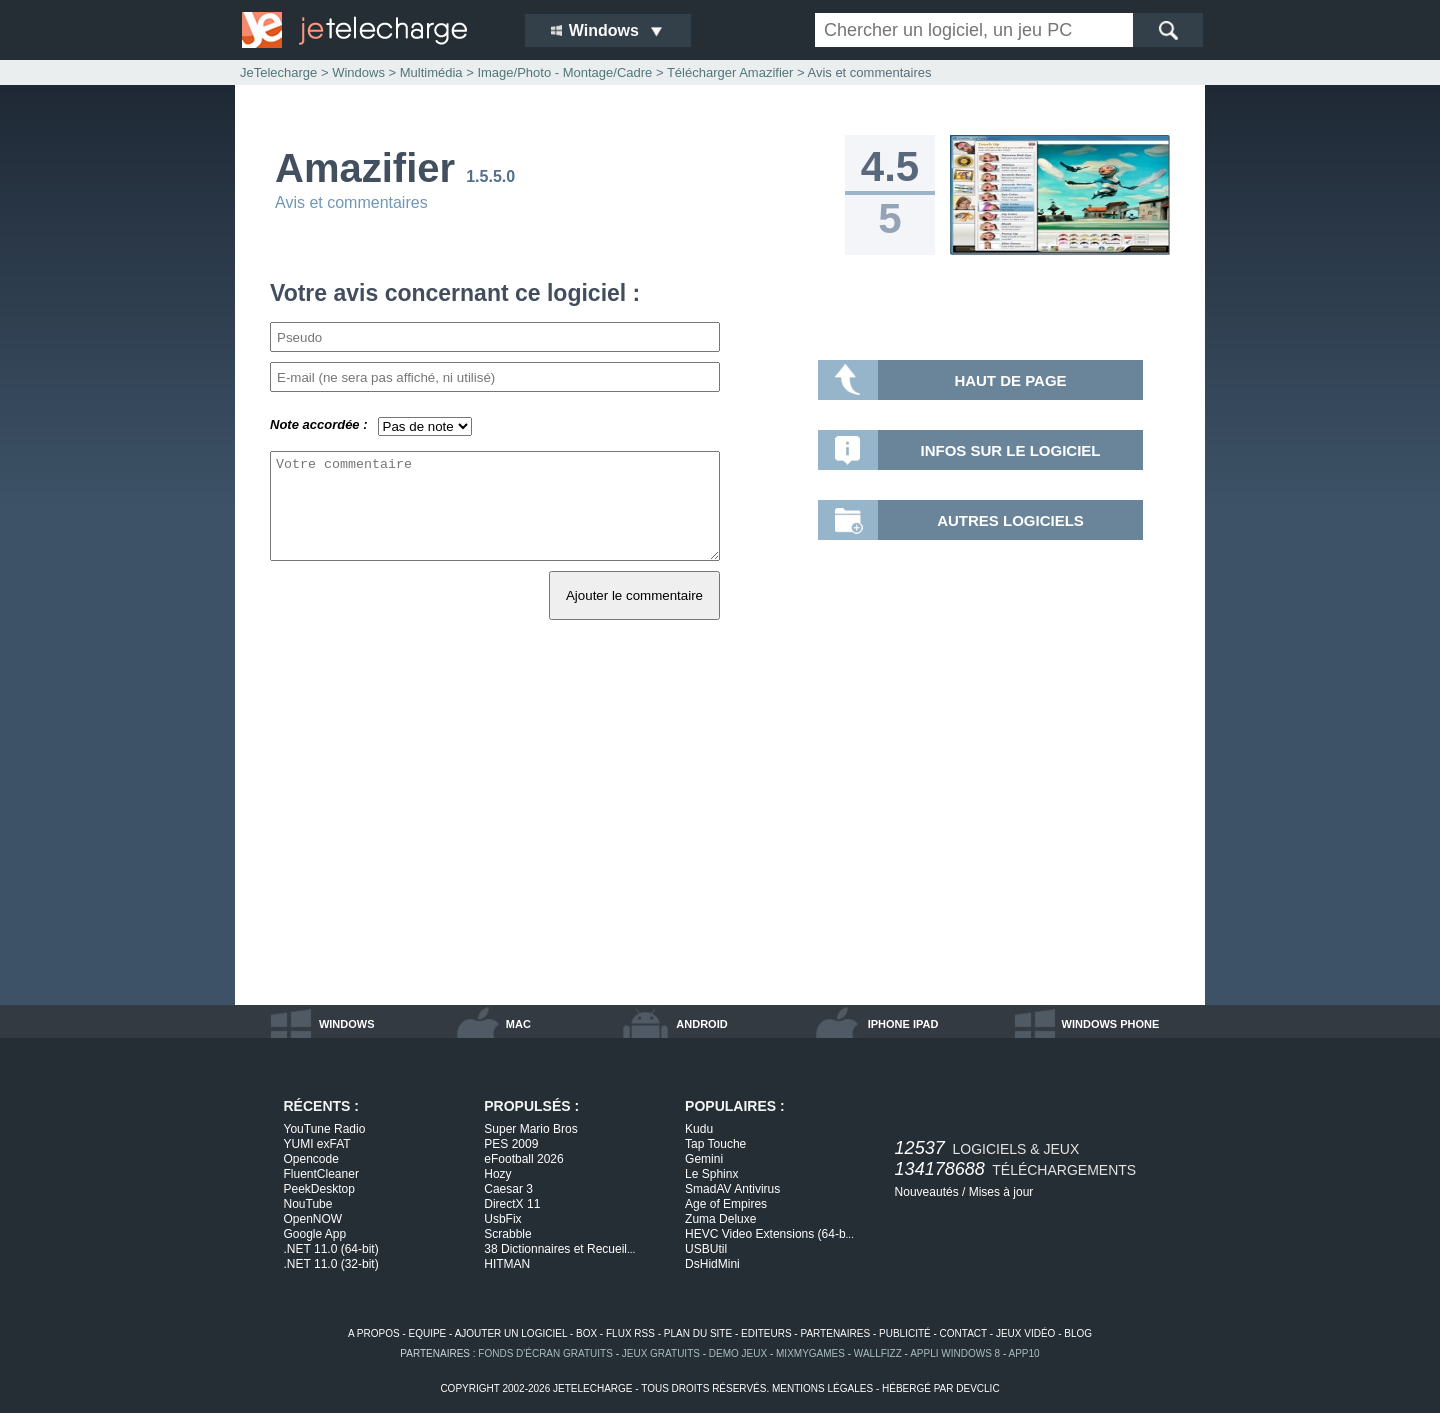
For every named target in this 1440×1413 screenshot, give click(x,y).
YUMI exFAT (317, 1144)
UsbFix (502, 1219)
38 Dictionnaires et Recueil (559, 1249)
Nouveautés (927, 1192)
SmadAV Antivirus (732, 1189)
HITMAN (507, 1264)
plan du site (698, 1333)
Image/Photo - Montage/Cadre (564, 72)
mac (518, 1024)
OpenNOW (313, 1219)
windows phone (1111, 1024)
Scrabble (507, 1234)
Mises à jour (1001, 1192)
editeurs (766, 1333)
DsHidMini (712, 1264)
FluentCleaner (321, 1174)
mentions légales (822, 1388)
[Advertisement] (720, 835)
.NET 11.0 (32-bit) (331, 1264)
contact (963, 1333)
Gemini (704, 1159)
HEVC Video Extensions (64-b (769, 1234)
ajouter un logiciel (511, 1333)
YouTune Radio (325, 1129)
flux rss (630, 1333)
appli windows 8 (955, 1353)
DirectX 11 (512, 1204)
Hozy (497, 1174)
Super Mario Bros (530, 1129)
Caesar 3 (508, 1189)
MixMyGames (810, 1353)
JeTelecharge (278, 72)
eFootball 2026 (523, 1159)
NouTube (308, 1204)
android (701, 1024)
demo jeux (738, 1353)
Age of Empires (726, 1204)
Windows (358, 72)
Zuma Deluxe (720, 1219)
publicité (905, 1333)
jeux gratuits (661, 1353)
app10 (1024, 1353)
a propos (374, 1333)
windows (347, 1024)
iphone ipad (903, 1024)
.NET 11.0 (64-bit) (331, 1249)
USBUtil (706, 1249)
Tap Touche (715, 1144)
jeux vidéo (1025, 1333)
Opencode (311, 1159)
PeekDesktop (319, 1189)
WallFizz (878, 1353)
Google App (315, 1234)
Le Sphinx (711, 1174)
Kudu (699, 1129)
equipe (428, 1333)
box (586, 1333)
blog (1078, 1333)
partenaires (835, 1333)
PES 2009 (511, 1144)
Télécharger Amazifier (730, 72)
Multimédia (431, 72)
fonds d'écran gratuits (545, 1353)
